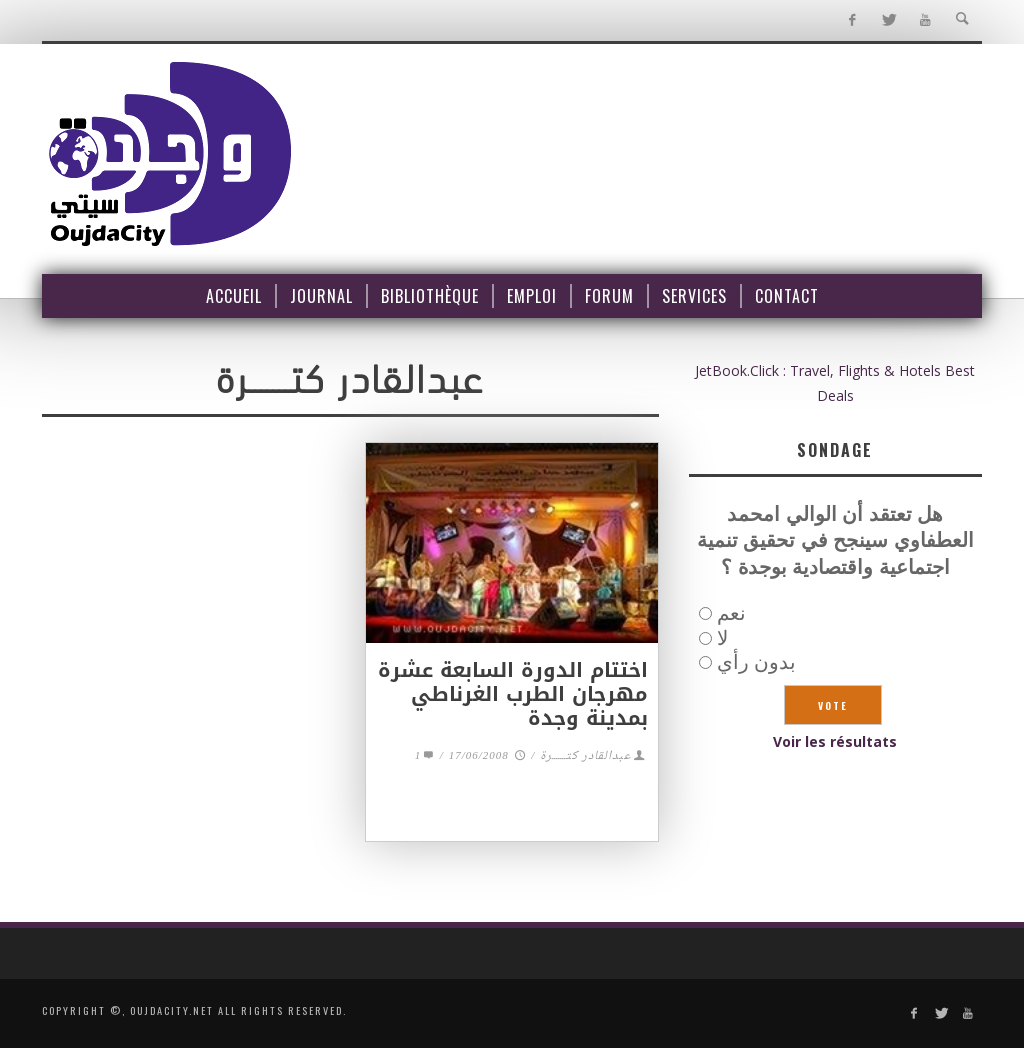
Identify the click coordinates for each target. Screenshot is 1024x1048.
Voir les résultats (835, 741)
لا (722, 637)
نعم (731, 612)
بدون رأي (756, 661)
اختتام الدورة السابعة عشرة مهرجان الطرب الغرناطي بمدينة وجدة (513, 694)
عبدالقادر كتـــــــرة (586, 756)
